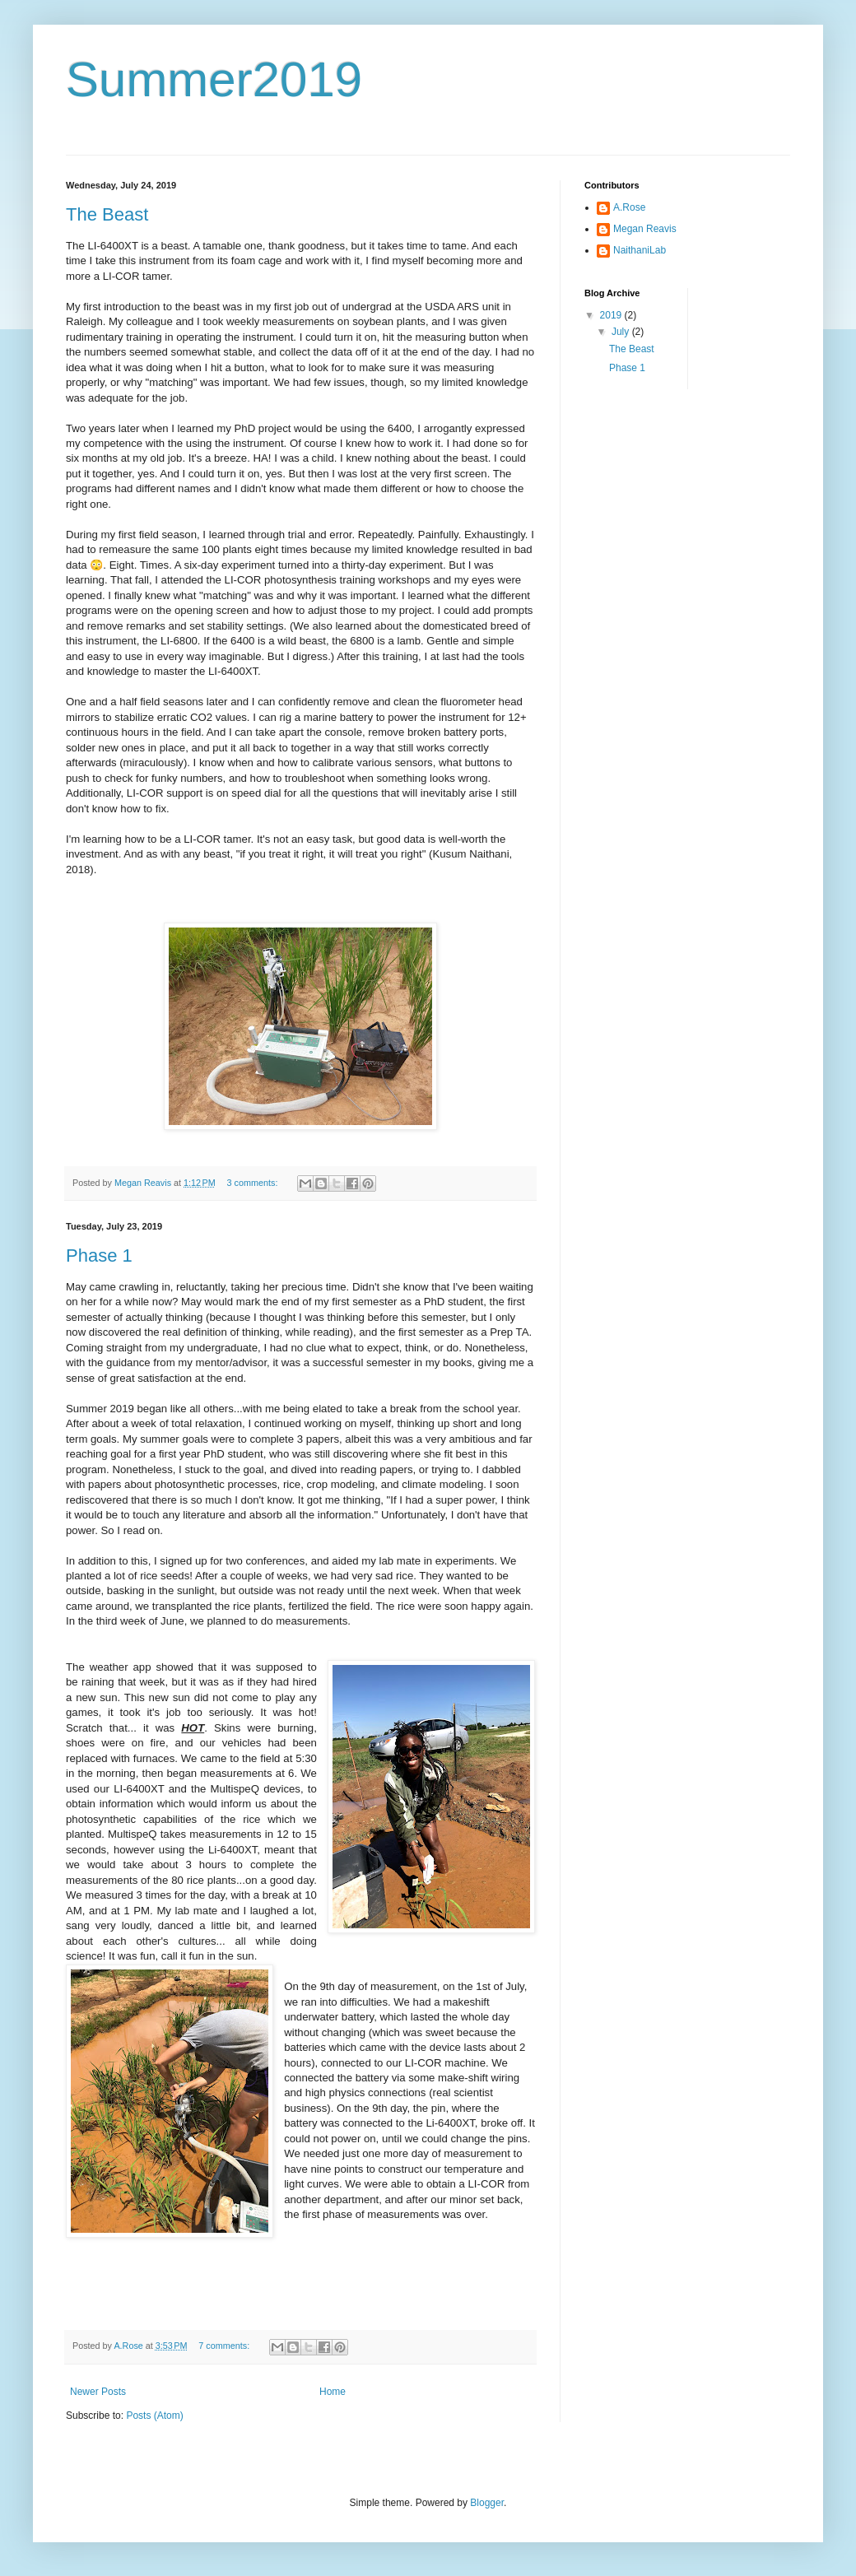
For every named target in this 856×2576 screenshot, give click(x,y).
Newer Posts (98, 2391)
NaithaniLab (639, 250)
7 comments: (225, 2345)
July (622, 331)
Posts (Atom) (154, 2415)
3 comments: (254, 1183)
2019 (612, 315)
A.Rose (629, 207)
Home (332, 2391)
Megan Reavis (645, 229)
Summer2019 (214, 79)
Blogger (487, 2503)
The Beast (107, 214)
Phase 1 (99, 1255)
